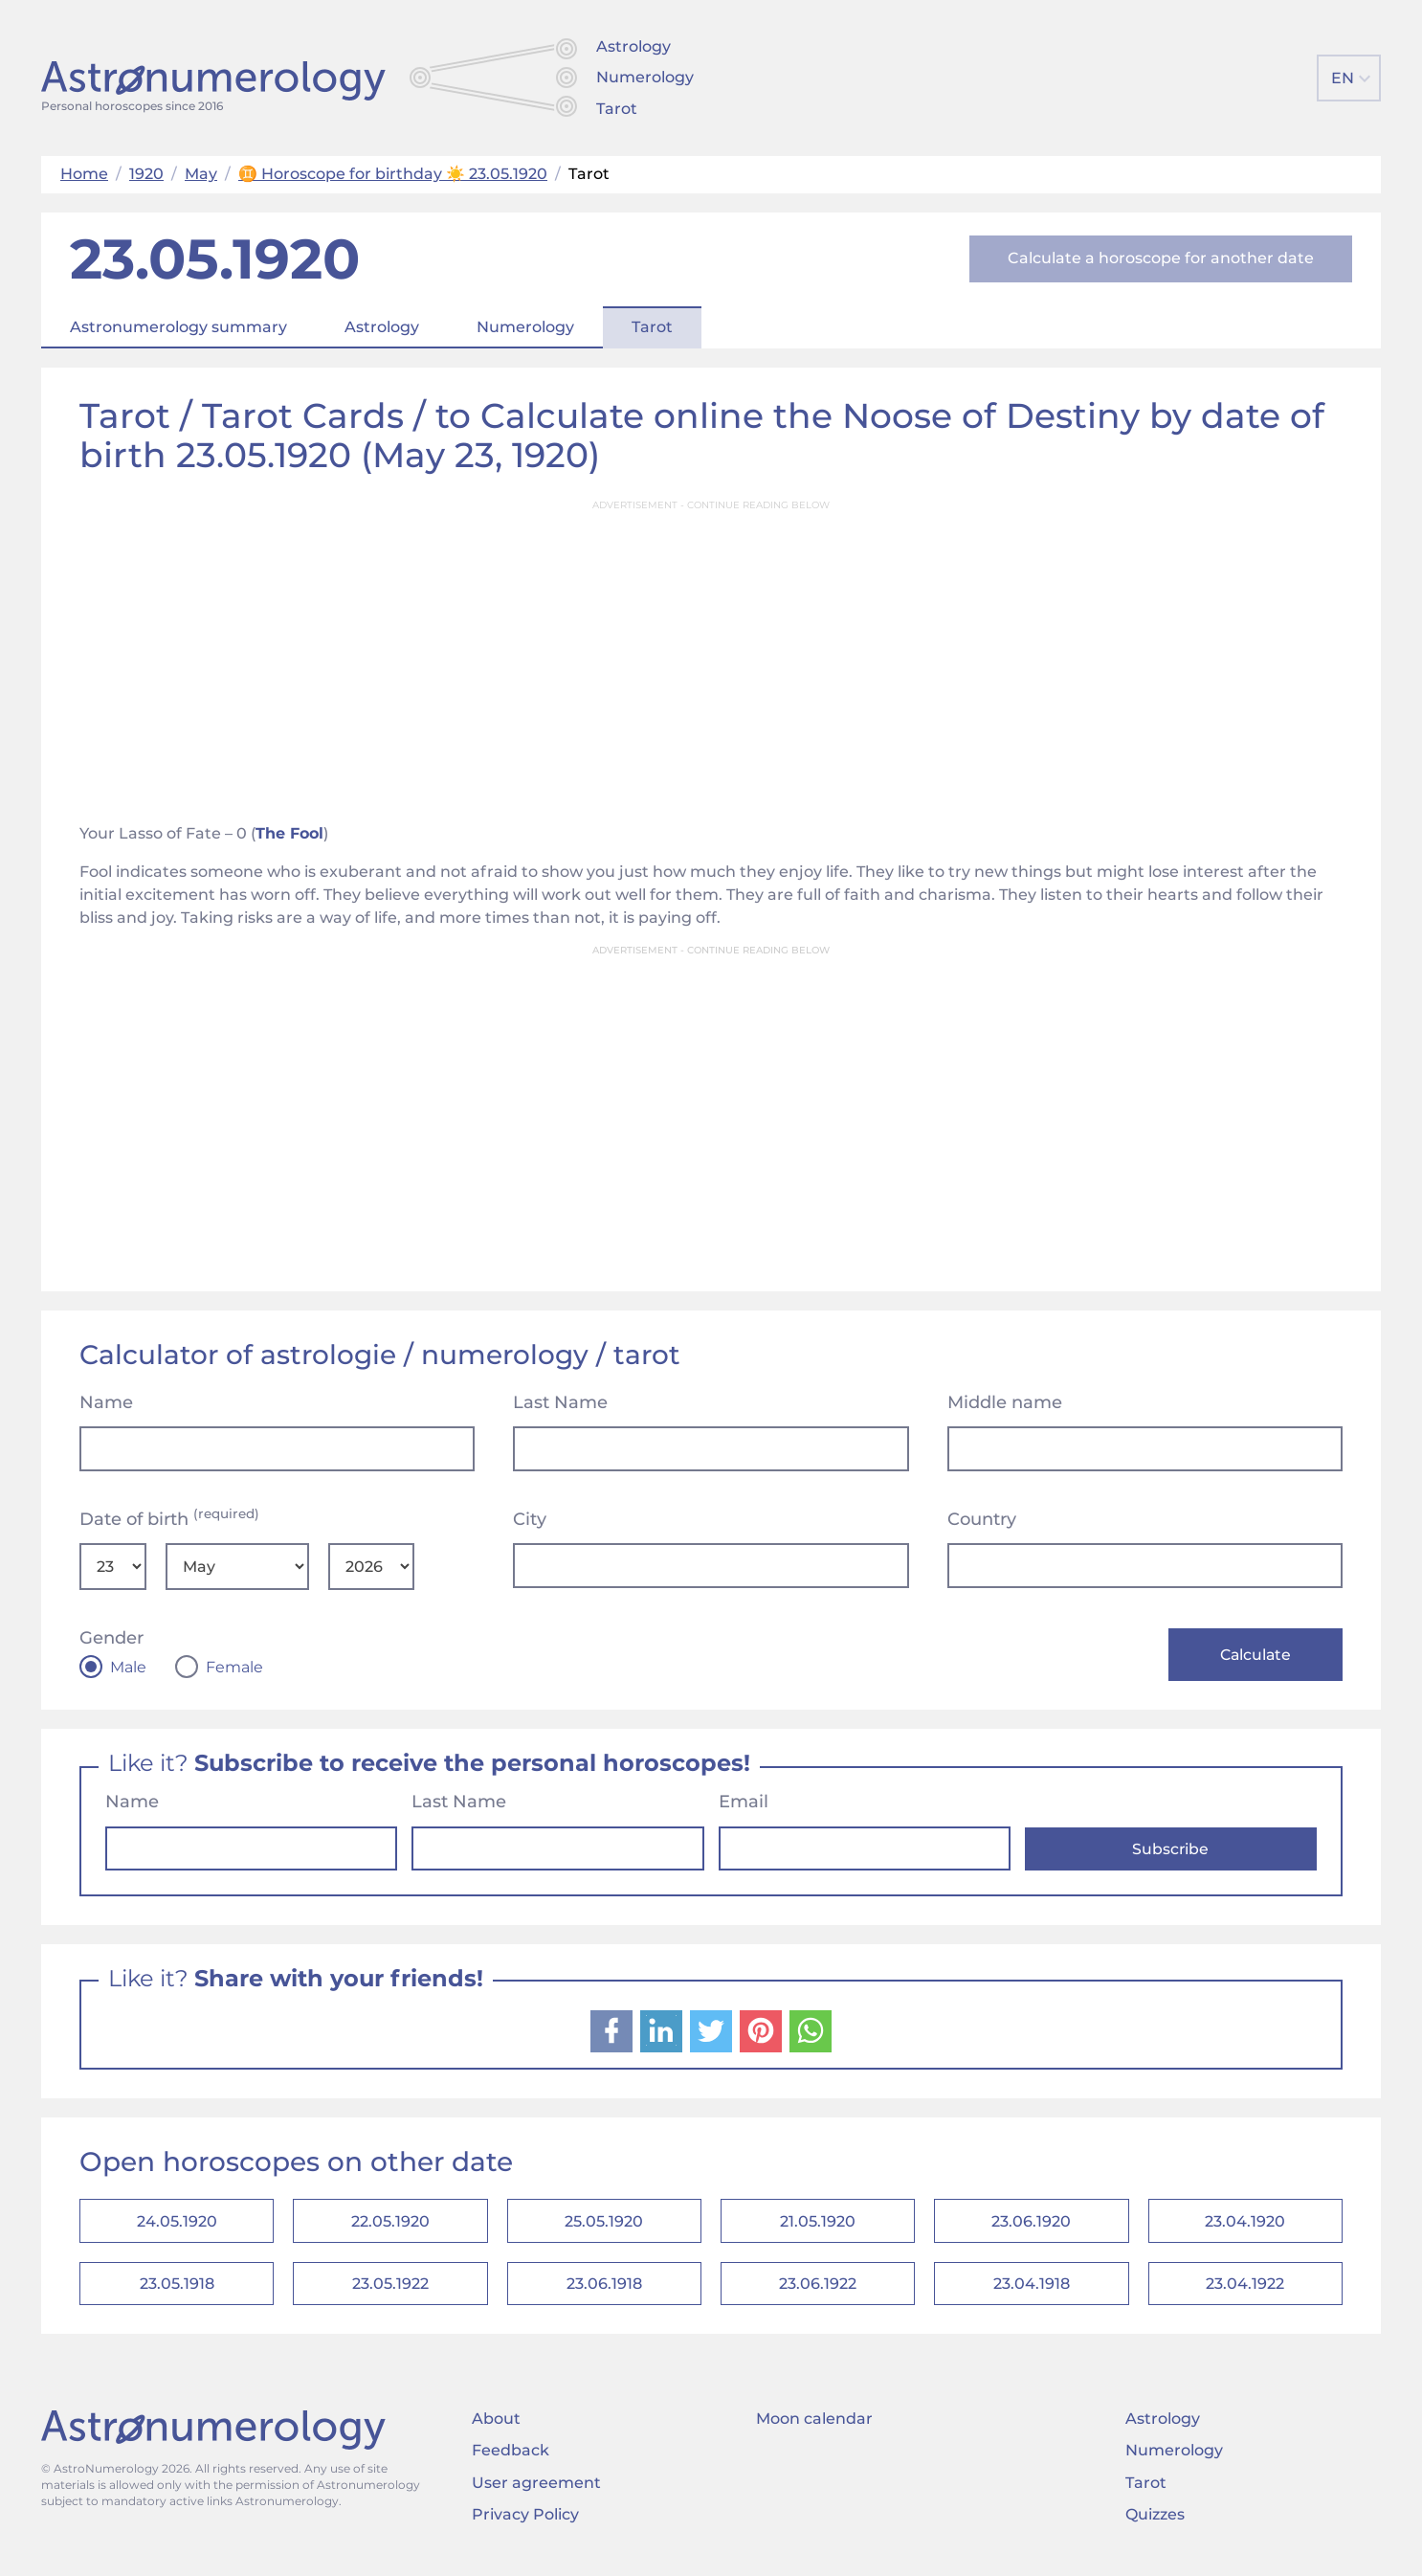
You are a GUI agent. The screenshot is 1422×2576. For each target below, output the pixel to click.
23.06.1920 (1031, 2224)
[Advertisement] (711, 656)
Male (128, 1667)
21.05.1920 (817, 2224)
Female (234, 1667)
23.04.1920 (1245, 2224)
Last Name (560, 1402)
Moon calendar (814, 2427)
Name (106, 1402)
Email (743, 1803)
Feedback (510, 2460)
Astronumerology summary (178, 327)
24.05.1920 (177, 2224)
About (496, 2427)
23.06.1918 (604, 2290)
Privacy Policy (525, 2523)
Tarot (616, 109)
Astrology (633, 46)
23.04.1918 (1031, 2290)
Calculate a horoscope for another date (1161, 258)
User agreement (536, 2491)
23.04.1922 (1245, 2290)
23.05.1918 (177, 2290)
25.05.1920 (604, 2224)
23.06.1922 (817, 2290)
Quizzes (1155, 2523)
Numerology (645, 77)
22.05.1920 (390, 2224)
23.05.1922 (390, 2290)
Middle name (1004, 1402)
